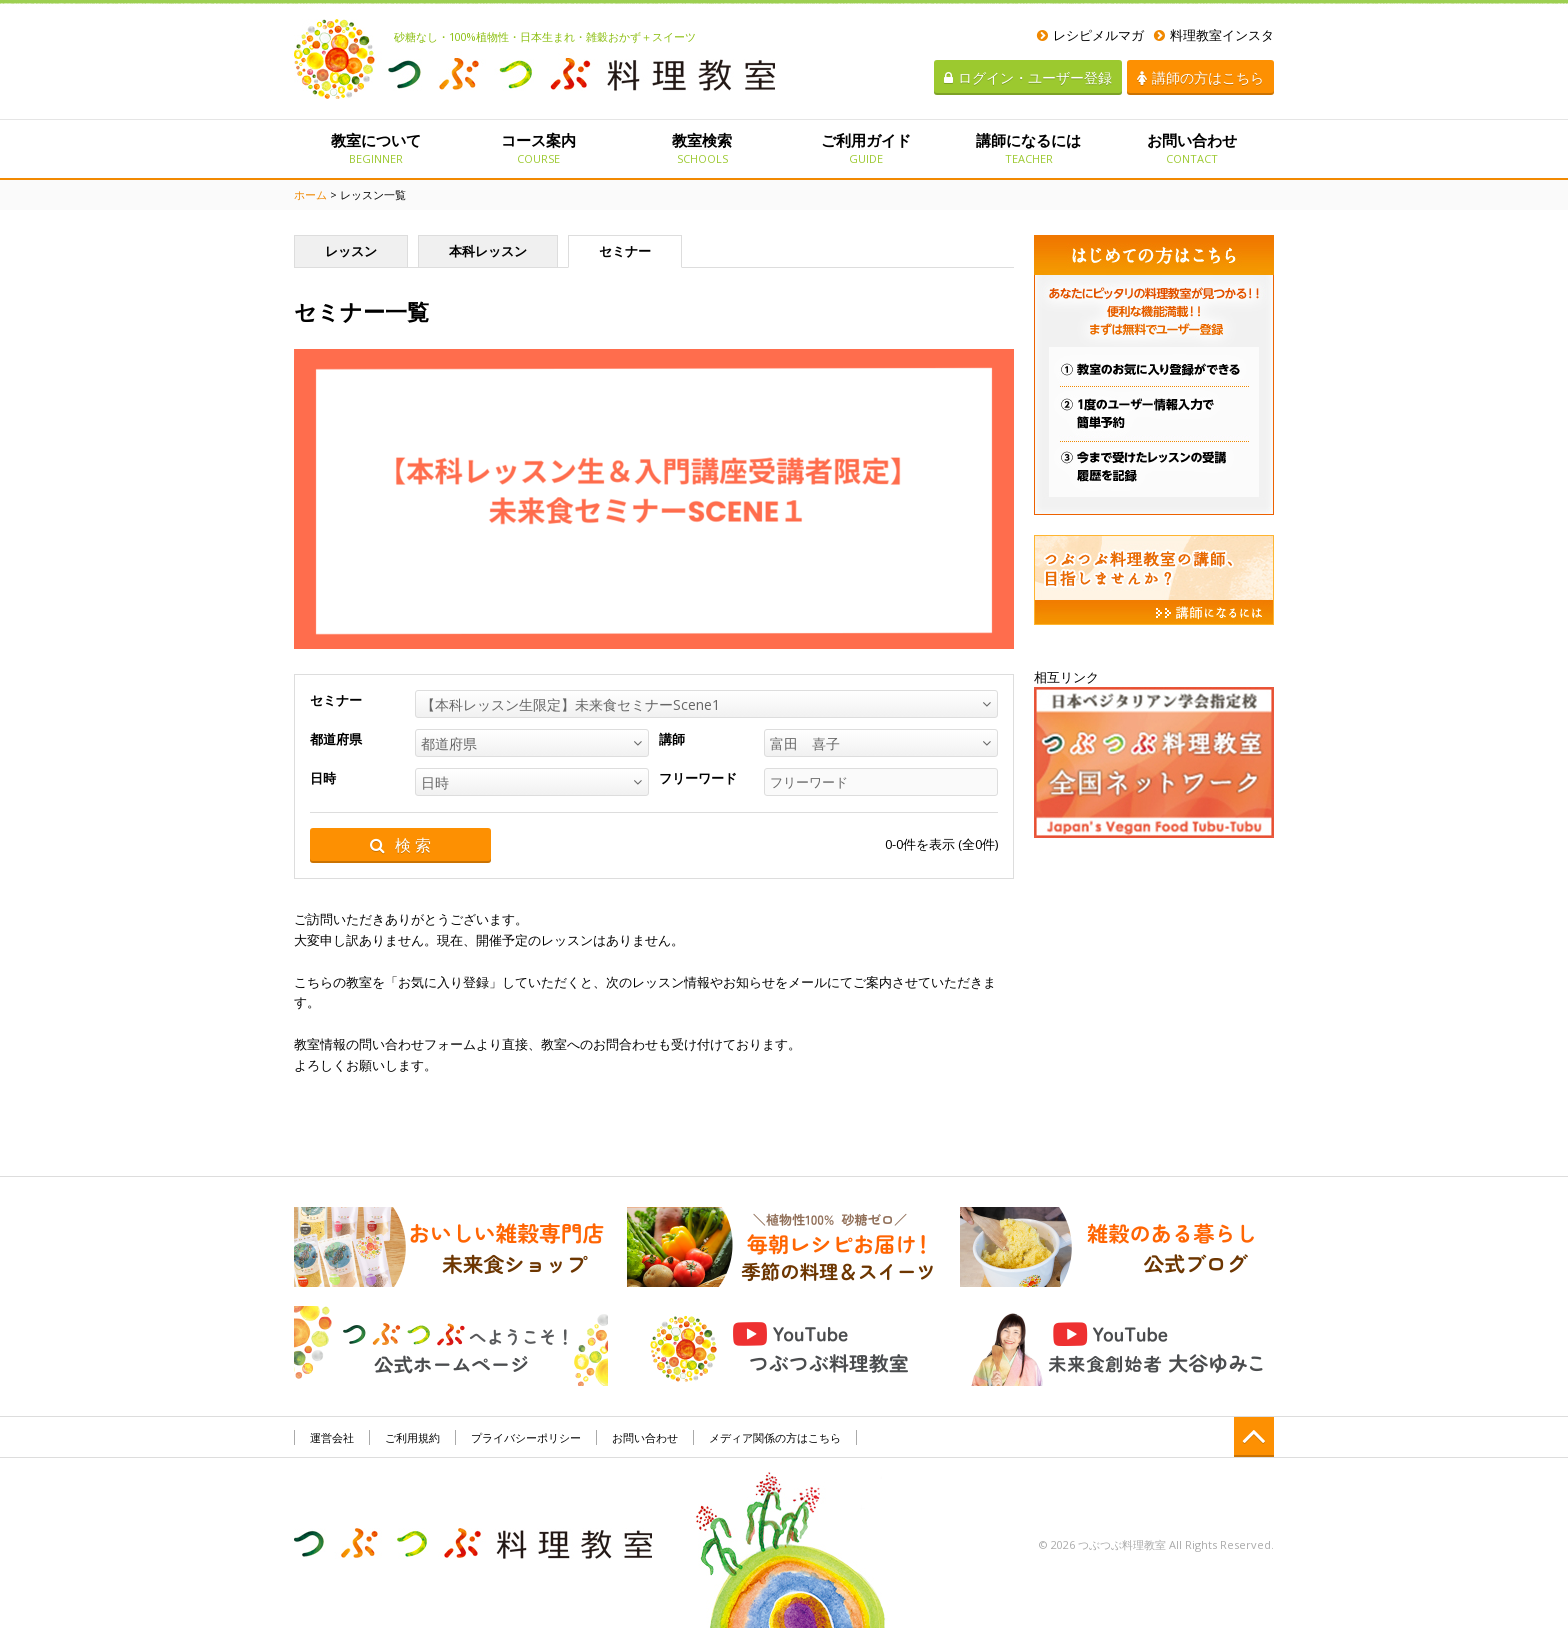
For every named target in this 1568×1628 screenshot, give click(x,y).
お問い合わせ (1192, 148)
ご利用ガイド (865, 148)
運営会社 (332, 1437)
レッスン (351, 251)
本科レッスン (488, 251)
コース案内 (538, 148)
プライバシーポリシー (526, 1437)
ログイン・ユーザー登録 (1028, 77)
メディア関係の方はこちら (775, 1437)
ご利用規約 (412, 1437)
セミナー (625, 251)
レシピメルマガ (1090, 35)
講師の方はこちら (1200, 77)
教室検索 (702, 148)
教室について (375, 148)
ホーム (310, 194)
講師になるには (1028, 148)
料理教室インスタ (1214, 35)
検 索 (400, 845)
